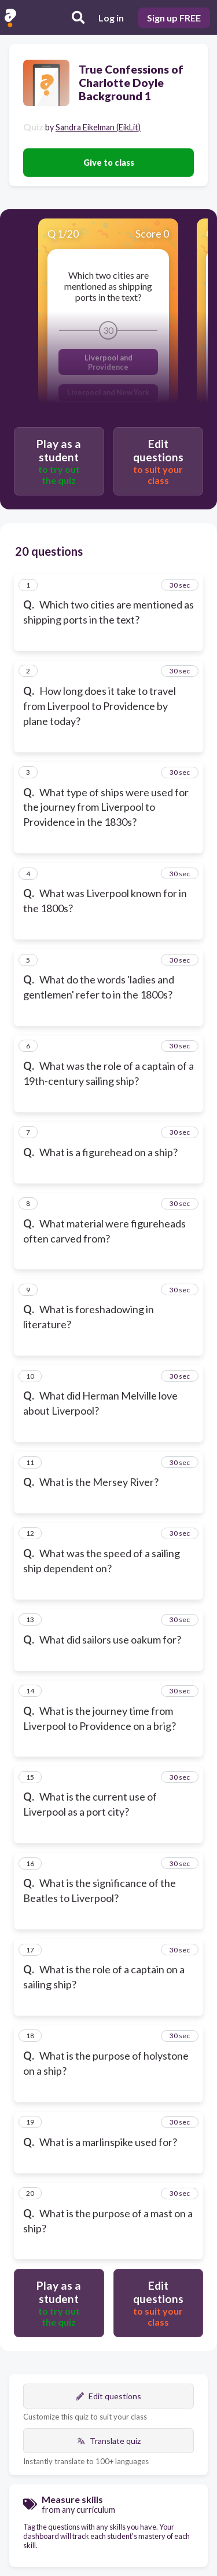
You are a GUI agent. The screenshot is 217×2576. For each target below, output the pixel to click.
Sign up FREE (174, 17)
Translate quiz (109, 2441)
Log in (111, 17)
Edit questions (108, 2396)
